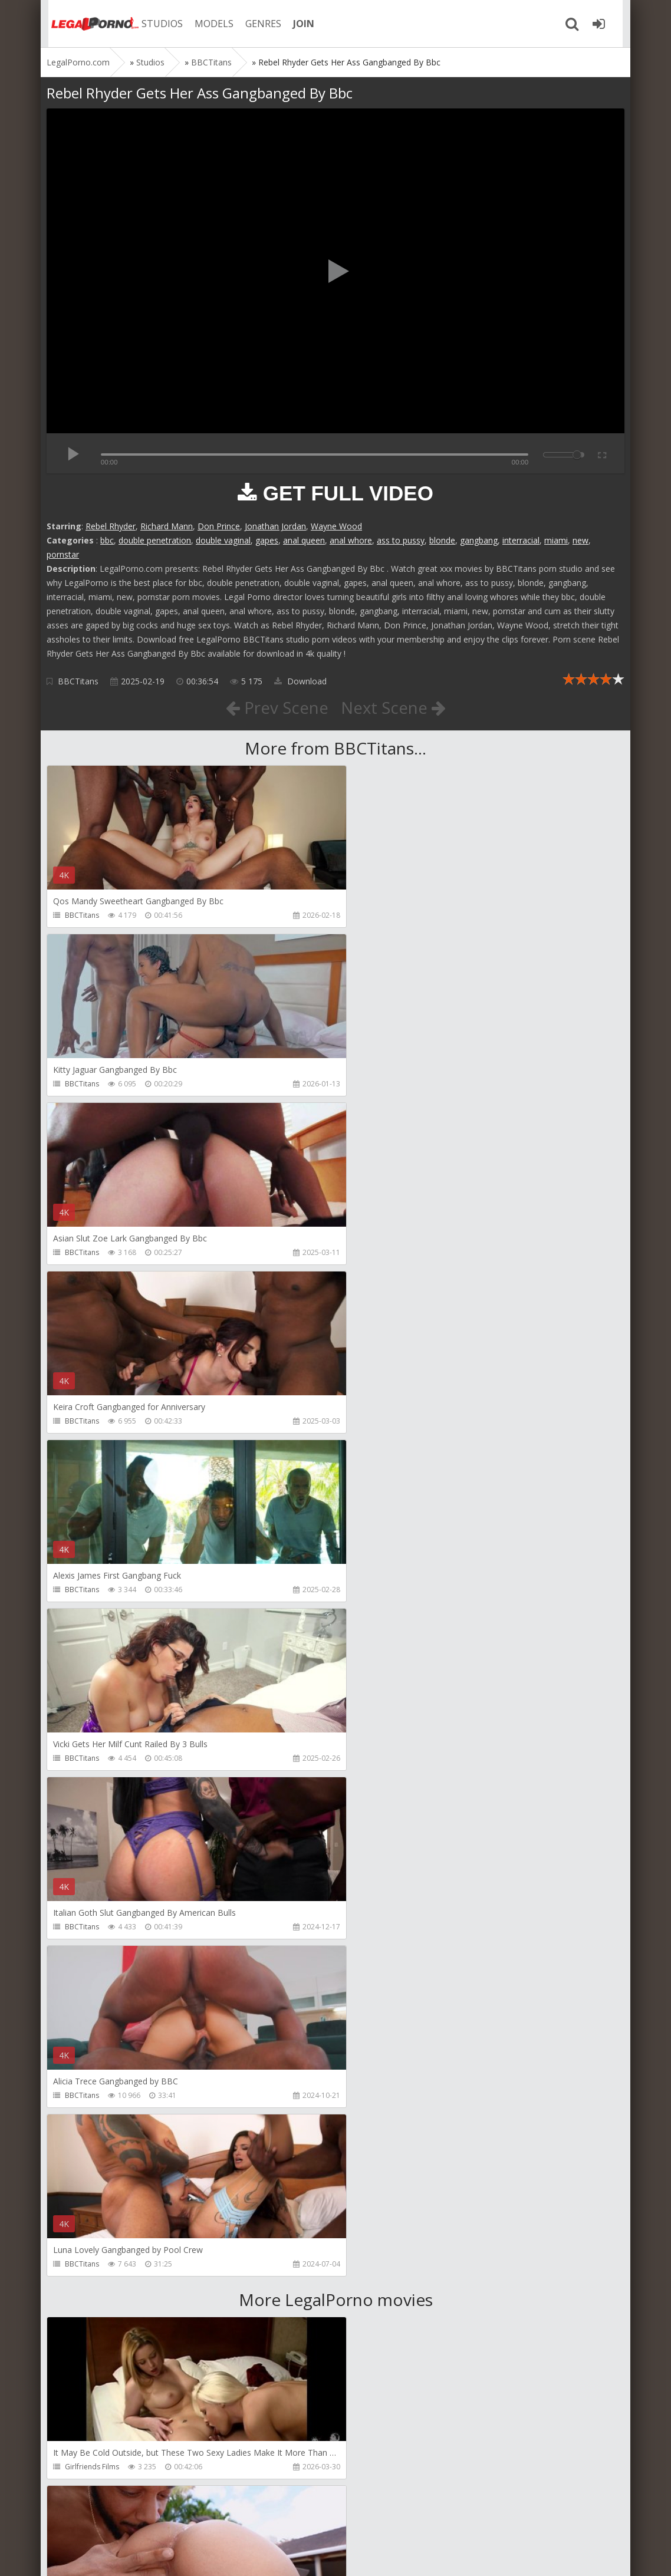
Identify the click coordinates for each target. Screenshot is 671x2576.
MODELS (207, 23)
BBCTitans (78, 681)
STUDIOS (155, 23)
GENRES (257, 23)
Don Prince (219, 526)
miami (556, 540)
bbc (107, 540)
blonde (442, 540)
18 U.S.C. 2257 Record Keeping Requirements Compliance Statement (422, 2555)
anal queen (304, 540)
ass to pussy (401, 540)
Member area (129, 2520)
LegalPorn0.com (133, 2555)
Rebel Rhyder (110, 526)
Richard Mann (166, 526)
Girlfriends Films (92, 1792)
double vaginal (223, 540)
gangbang (479, 540)
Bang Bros (374, 1792)
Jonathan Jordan (275, 526)
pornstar (63, 554)
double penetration (155, 540)
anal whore (351, 540)
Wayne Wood (336, 526)
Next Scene (393, 707)
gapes (266, 540)
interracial (521, 540)
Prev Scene (276, 707)
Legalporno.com (88, 23)
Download (300, 681)
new (580, 540)
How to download (214, 2520)
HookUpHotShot (92, 1961)
